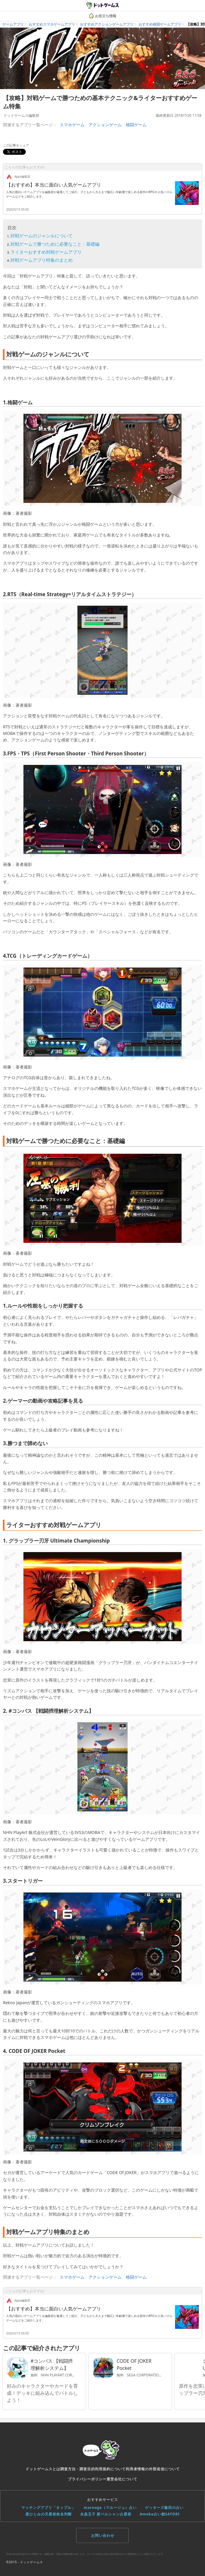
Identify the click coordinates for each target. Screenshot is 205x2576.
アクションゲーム (105, 124)
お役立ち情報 (102, 15)
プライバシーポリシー (87, 2479)
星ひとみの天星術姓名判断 (49, 2514)
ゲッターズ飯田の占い (164, 2507)
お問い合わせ (102, 2535)
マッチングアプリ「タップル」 (48, 2507)
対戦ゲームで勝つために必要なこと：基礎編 (54, 244)
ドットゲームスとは (43, 2468)
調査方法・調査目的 (77, 2468)
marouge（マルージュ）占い (110, 2507)
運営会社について (122, 2479)
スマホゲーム (72, 124)
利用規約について (110, 2468)
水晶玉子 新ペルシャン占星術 (105, 2514)
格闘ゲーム (136, 124)
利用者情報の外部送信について (153, 2468)
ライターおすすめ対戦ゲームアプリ (46, 252)
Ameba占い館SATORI (160, 2514)
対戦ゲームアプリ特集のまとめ (41, 260)
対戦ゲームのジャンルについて (41, 236)
